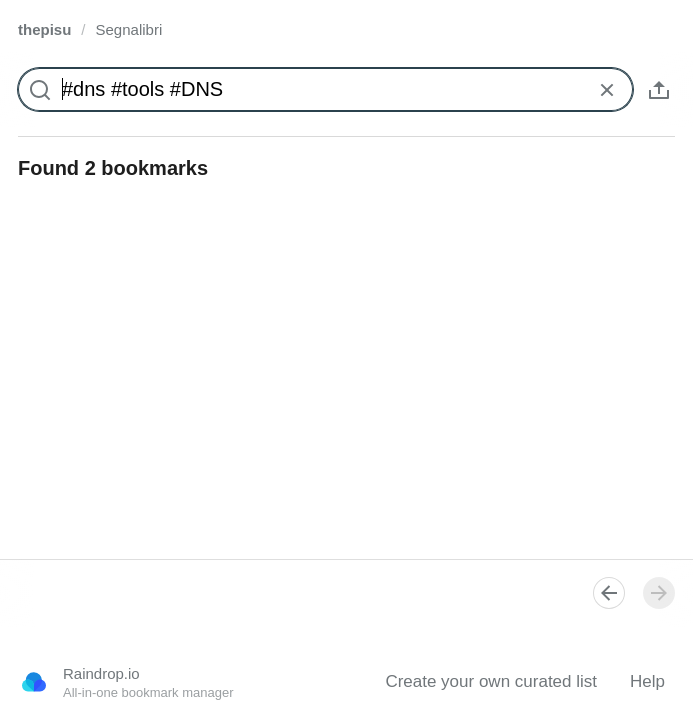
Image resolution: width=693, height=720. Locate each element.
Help (647, 681)
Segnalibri (129, 29)
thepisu (44, 29)
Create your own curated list (491, 681)
